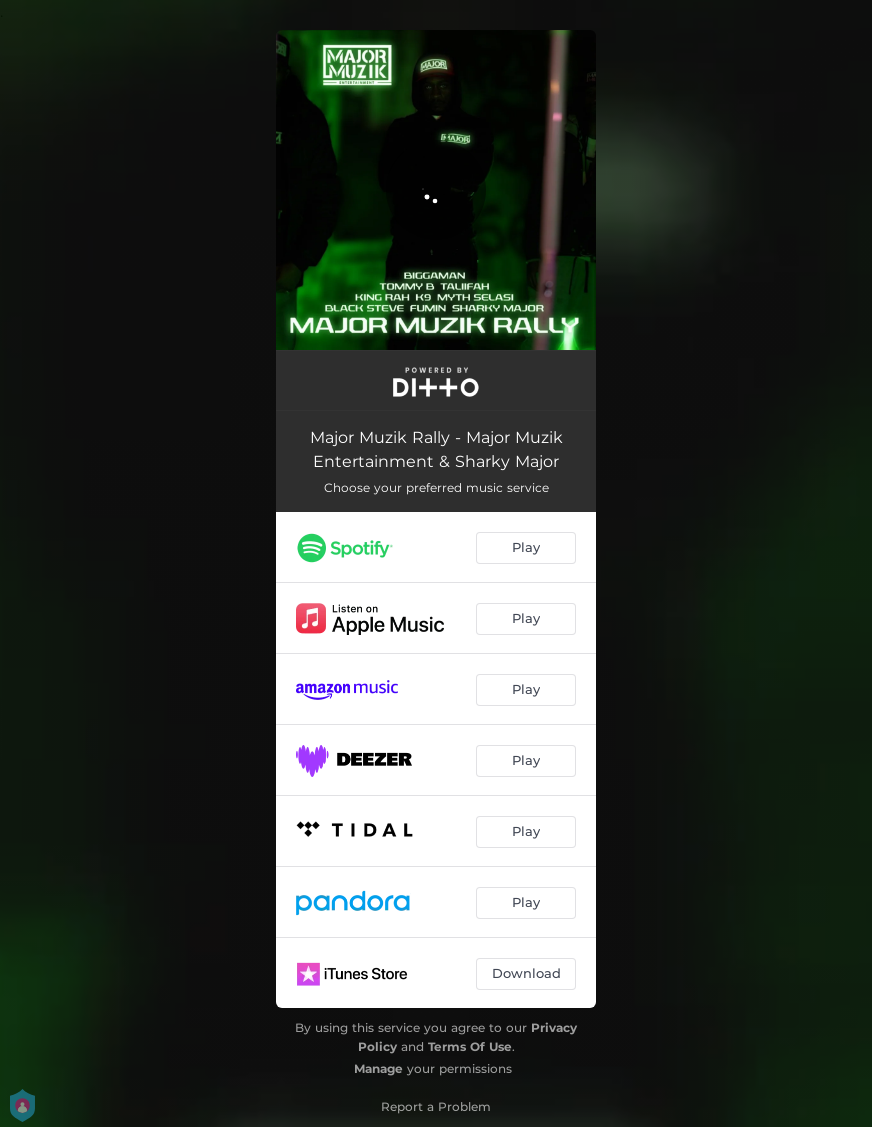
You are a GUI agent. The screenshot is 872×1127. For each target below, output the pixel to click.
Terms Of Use (470, 1046)
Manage (378, 1068)
